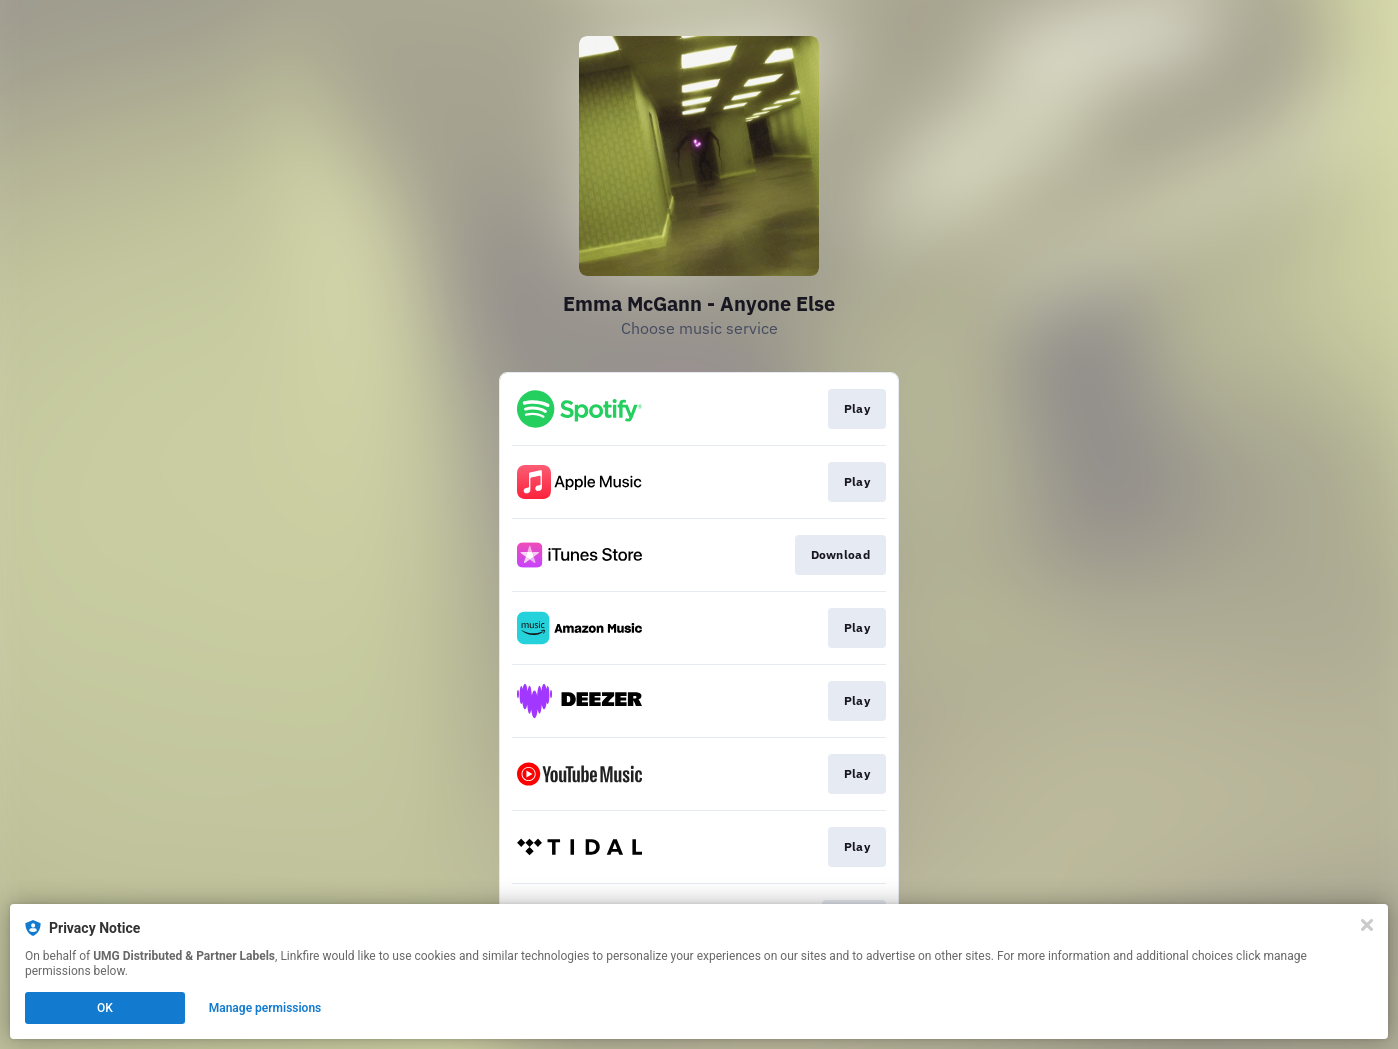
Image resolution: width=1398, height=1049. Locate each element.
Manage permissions (265, 1008)
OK (105, 1008)
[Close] (1367, 925)
